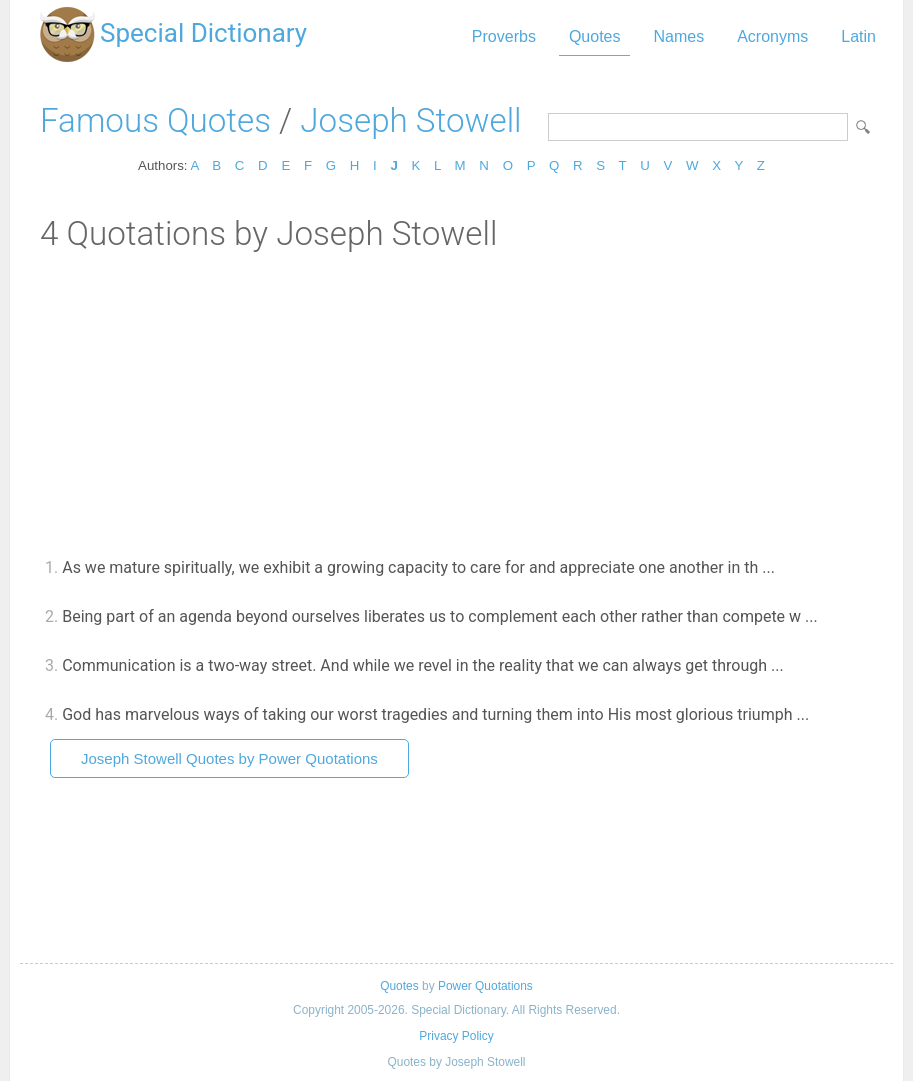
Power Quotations (485, 986)
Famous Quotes (155, 120)
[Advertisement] (456, 403)
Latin (858, 36)
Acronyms (772, 36)
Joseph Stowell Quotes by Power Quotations (229, 758)
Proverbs (504, 36)
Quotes (595, 36)
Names (678, 36)
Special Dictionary (203, 33)
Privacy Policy (456, 1036)
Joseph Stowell (410, 120)
